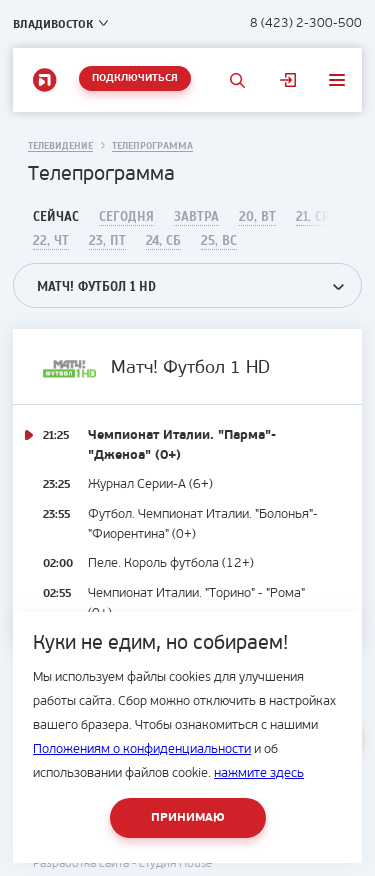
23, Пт (107, 241)
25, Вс (219, 241)
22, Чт (51, 241)
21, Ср (313, 217)
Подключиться (135, 78)
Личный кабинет (288, 80)
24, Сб (163, 241)
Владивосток (53, 24)
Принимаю (188, 818)
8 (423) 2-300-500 (306, 23)
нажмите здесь (259, 773)
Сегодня (126, 217)
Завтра (196, 217)
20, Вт (257, 217)
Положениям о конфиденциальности (142, 749)
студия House (175, 864)
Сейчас (56, 217)
